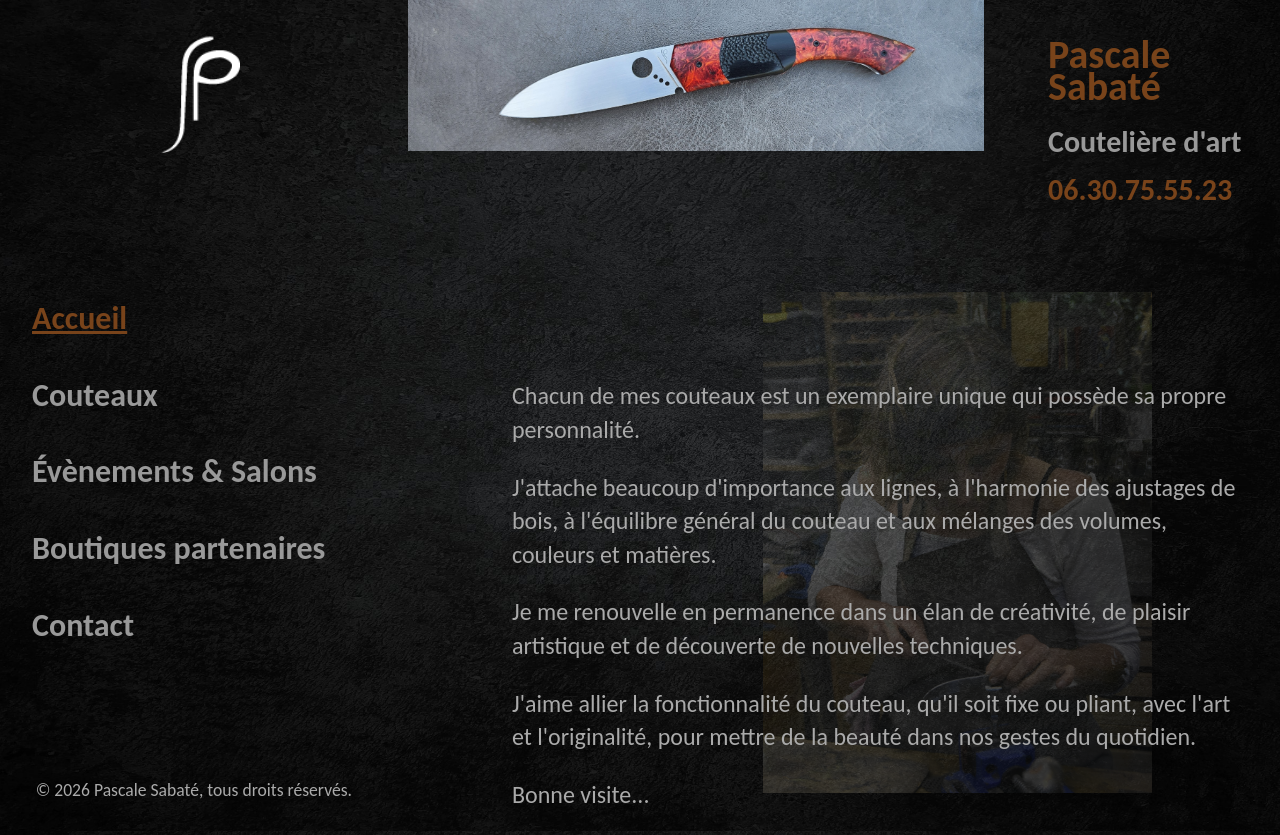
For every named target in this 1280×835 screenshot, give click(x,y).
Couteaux (95, 395)
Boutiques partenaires (178, 548)
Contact (83, 625)
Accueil (79, 318)
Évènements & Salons (174, 471)
